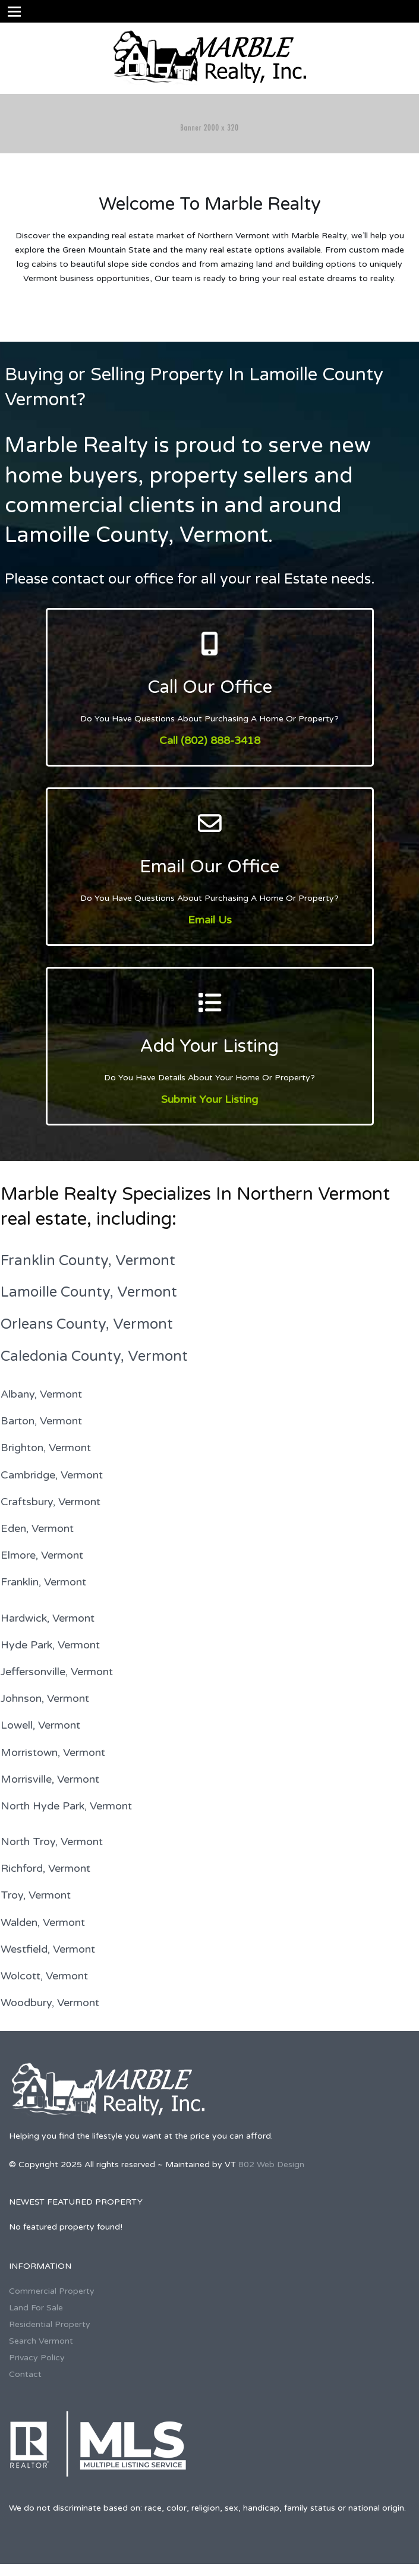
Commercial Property (51, 2291)
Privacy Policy (37, 2358)
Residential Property (49, 2324)
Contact (25, 2374)
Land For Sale (36, 2308)
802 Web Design (271, 2164)
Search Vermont (41, 2341)
